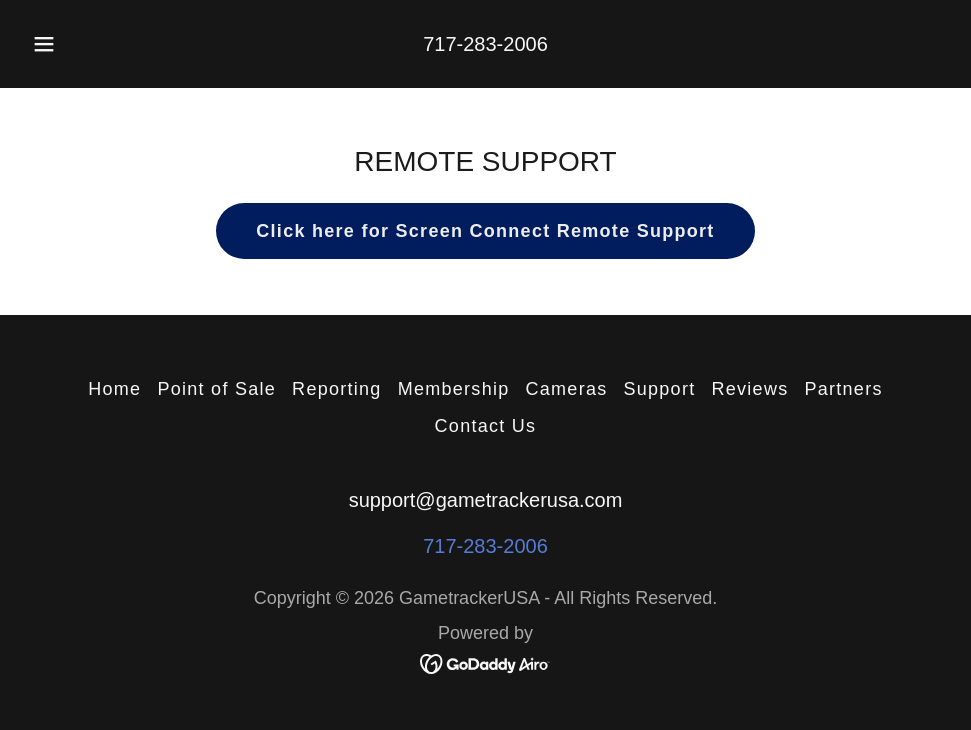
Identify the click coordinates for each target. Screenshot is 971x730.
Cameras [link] (567, 389)
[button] (65, 44)
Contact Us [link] (486, 426)
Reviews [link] (749, 389)
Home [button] (114, 389)
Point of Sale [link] (216, 389)
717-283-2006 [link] (485, 44)
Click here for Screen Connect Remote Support (485, 231)
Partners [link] (843, 389)
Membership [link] (454, 389)
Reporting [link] (337, 389)
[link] (485, 662)
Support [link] (659, 389)
